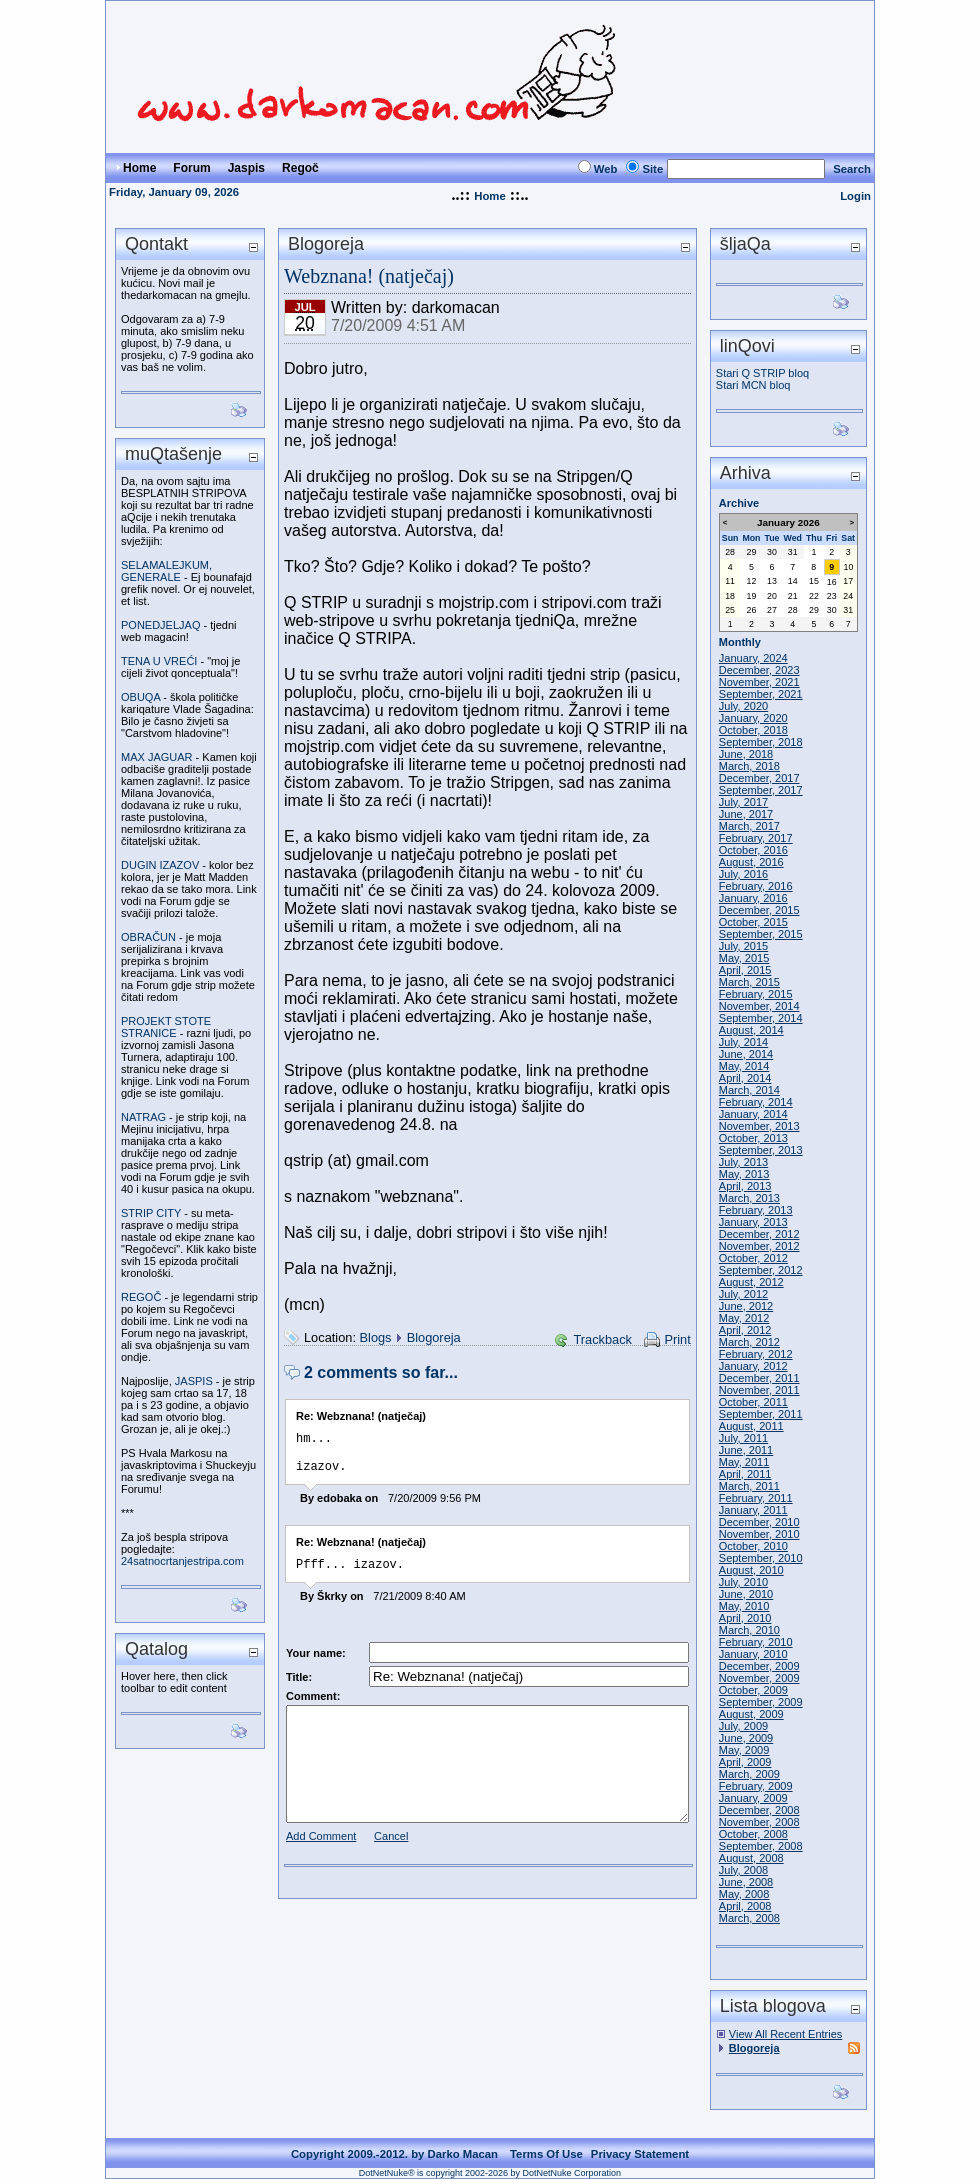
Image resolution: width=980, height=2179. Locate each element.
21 (793, 596)
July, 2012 (743, 1294)
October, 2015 (753, 922)
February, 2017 (756, 838)
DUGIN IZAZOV (160, 865)
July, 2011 (743, 1438)
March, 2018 (749, 766)
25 (730, 610)
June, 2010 (746, 1594)
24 (848, 596)
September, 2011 (761, 1414)
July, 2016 (743, 874)
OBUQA (140, 697)
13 (772, 581)
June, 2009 (746, 1738)
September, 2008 (761, 1846)
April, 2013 (745, 1186)
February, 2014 (756, 1102)
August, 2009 (751, 1714)
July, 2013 (743, 1162)
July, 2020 (743, 706)
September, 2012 (761, 1270)
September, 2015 (761, 934)
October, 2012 (753, 1258)
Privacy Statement (640, 2154)
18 (730, 596)
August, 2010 (751, 1570)
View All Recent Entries (786, 2034)
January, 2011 (753, 1510)
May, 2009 (744, 1750)
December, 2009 (759, 1666)
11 (730, 581)
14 (793, 581)
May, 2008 (744, 1894)
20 (772, 596)
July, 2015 (743, 946)
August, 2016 (751, 862)
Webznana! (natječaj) (369, 276)
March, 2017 (749, 826)
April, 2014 (745, 1078)
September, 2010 (761, 1558)
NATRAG (143, 1117)
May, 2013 (744, 1174)
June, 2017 (746, 814)
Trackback (602, 1339)
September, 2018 (761, 742)
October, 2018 (753, 730)
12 (752, 581)
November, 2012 (759, 1246)
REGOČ (141, 1297)
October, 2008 (753, 1834)
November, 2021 (759, 682)
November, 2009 (759, 1678)
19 (752, 596)
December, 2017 (759, 778)
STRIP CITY (151, 1213)
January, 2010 (753, 1654)
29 (752, 552)
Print (677, 1339)
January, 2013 (753, 1222)
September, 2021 (761, 694)
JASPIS (194, 1381)
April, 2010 (745, 1618)
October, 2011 (753, 1402)
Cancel (391, 1848)
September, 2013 (761, 1150)
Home (489, 196)
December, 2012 (759, 1234)
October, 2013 (753, 1138)
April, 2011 (745, 1474)
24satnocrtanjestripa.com (182, 1561)
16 (832, 582)
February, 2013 (756, 1210)
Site (652, 169)
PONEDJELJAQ (160, 625)
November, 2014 (759, 1006)
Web (606, 169)
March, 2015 (749, 982)
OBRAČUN (148, 937)
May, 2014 (744, 1066)
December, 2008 (759, 1810)
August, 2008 (751, 1858)
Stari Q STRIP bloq (762, 373)
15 (814, 581)
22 (814, 596)
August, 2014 (751, 1030)
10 (849, 567)
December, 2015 (759, 910)
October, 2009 (753, 1690)
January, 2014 (753, 1114)
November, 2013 (759, 1126)
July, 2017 (743, 802)
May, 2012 (744, 1318)
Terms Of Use (546, 2154)
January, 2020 (753, 718)
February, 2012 (756, 1354)
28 (730, 552)
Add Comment (321, 1848)
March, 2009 (749, 1774)
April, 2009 (745, 1762)
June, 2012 (746, 1306)
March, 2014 (749, 1090)
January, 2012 (753, 1366)
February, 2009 (756, 1786)
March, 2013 (749, 1198)
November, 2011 (759, 1390)
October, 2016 (753, 850)
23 (832, 596)
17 (848, 581)
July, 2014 (743, 1042)
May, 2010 (744, 1606)
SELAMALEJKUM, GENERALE (166, 571)
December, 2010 (759, 1522)
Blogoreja (434, 1337)
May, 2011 (744, 1462)
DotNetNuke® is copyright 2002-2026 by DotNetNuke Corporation (490, 2173)
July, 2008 (743, 1870)
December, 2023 (759, 670)
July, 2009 (743, 1726)
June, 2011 (746, 1450)
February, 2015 (756, 994)
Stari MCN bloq (753, 385)
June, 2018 (746, 754)
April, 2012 (745, 1330)
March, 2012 (749, 1342)
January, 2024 (753, 658)
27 (772, 610)
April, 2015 (745, 970)
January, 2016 (753, 898)
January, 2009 (753, 1798)
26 (752, 610)
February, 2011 (756, 1498)
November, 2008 (759, 1822)
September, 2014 (761, 1018)
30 (772, 552)
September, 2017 (761, 790)
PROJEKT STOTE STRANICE (166, 1027)
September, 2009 (761, 1702)
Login (855, 196)
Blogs (376, 1337)
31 (793, 552)
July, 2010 (743, 1582)
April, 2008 (745, 1906)
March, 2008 (749, 1918)
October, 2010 (753, 1546)
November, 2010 (759, 1534)
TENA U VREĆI (159, 661)
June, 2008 (746, 1882)
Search (852, 169)
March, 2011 (749, 1486)
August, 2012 (751, 1282)
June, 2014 (746, 1054)
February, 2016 (756, 886)
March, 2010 (749, 1630)
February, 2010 (756, 1642)
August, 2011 (751, 1426)
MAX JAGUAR (157, 757)
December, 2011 (759, 1378)
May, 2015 (744, 958)
